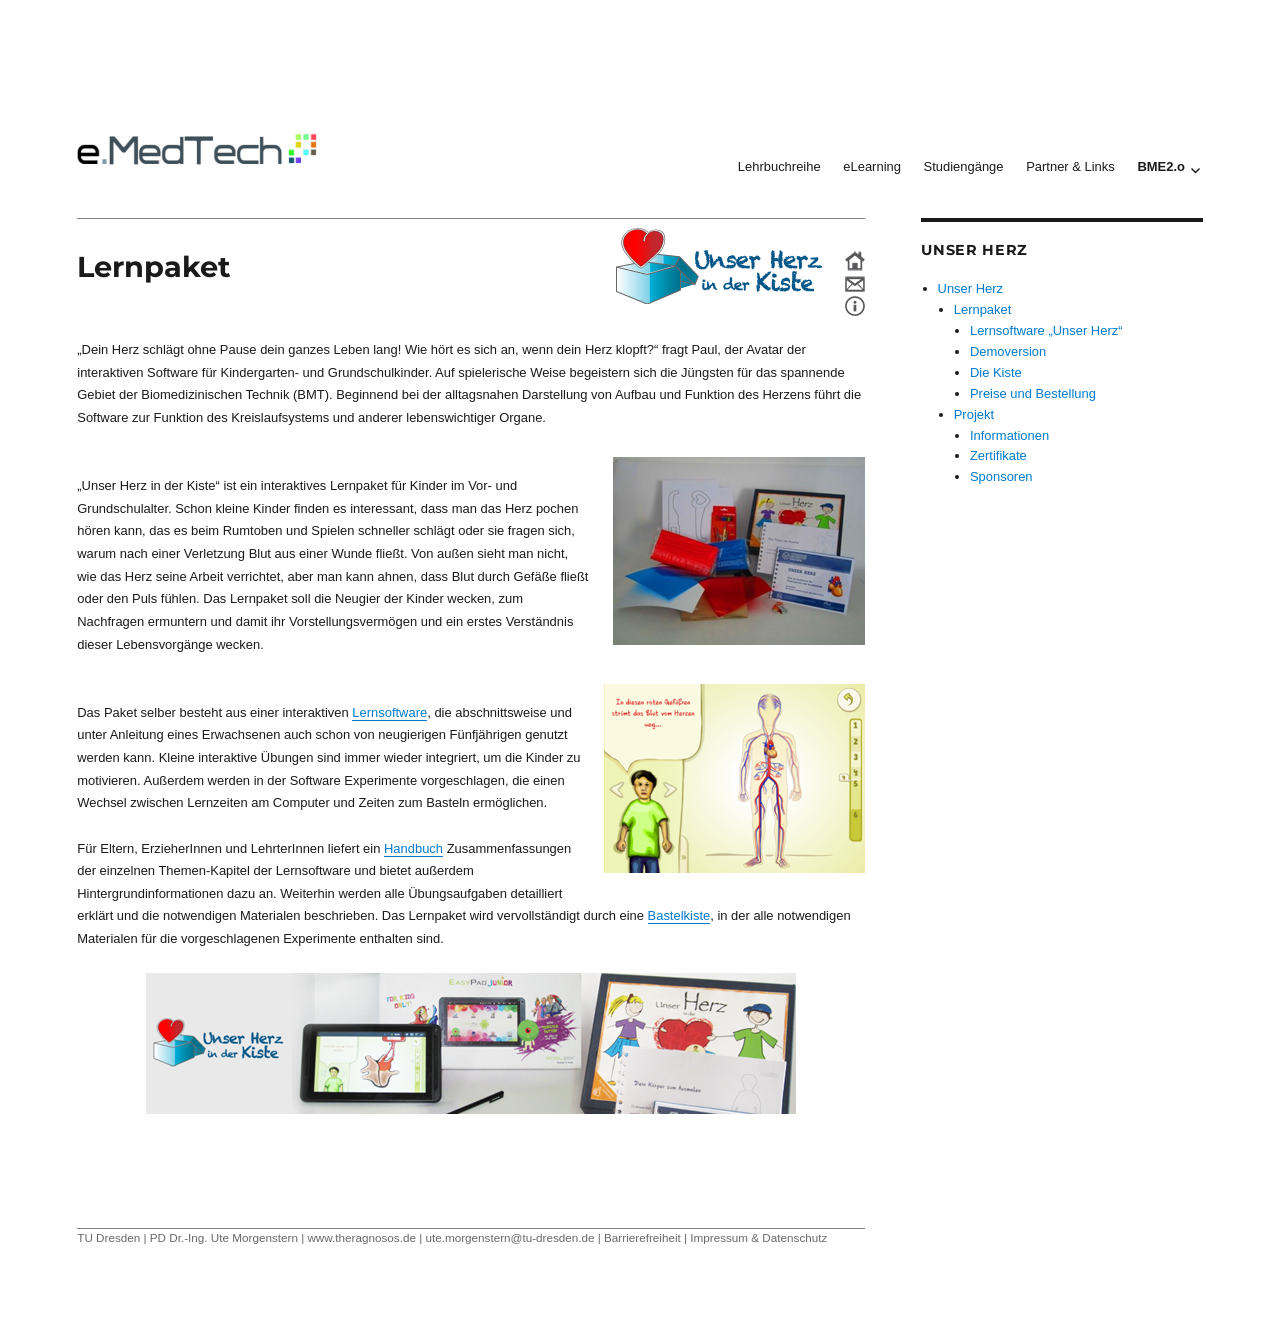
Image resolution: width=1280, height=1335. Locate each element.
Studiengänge (964, 166)
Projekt (974, 414)
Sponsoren (1001, 476)
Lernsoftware (389, 712)
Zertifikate (998, 455)
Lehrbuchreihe (779, 166)
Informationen (1009, 435)
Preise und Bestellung (1033, 393)
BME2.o (1161, 166)
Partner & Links (1070, 166)
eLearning (872, 166)
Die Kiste (996, 372)
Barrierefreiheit (642, 1237)
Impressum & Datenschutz (758, 1237)
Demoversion (1008, 351)
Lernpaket (983, 309)
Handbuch (413, 848)
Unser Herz (971, 288)
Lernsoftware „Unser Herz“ (1046, 330)
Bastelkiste (679, 915)
